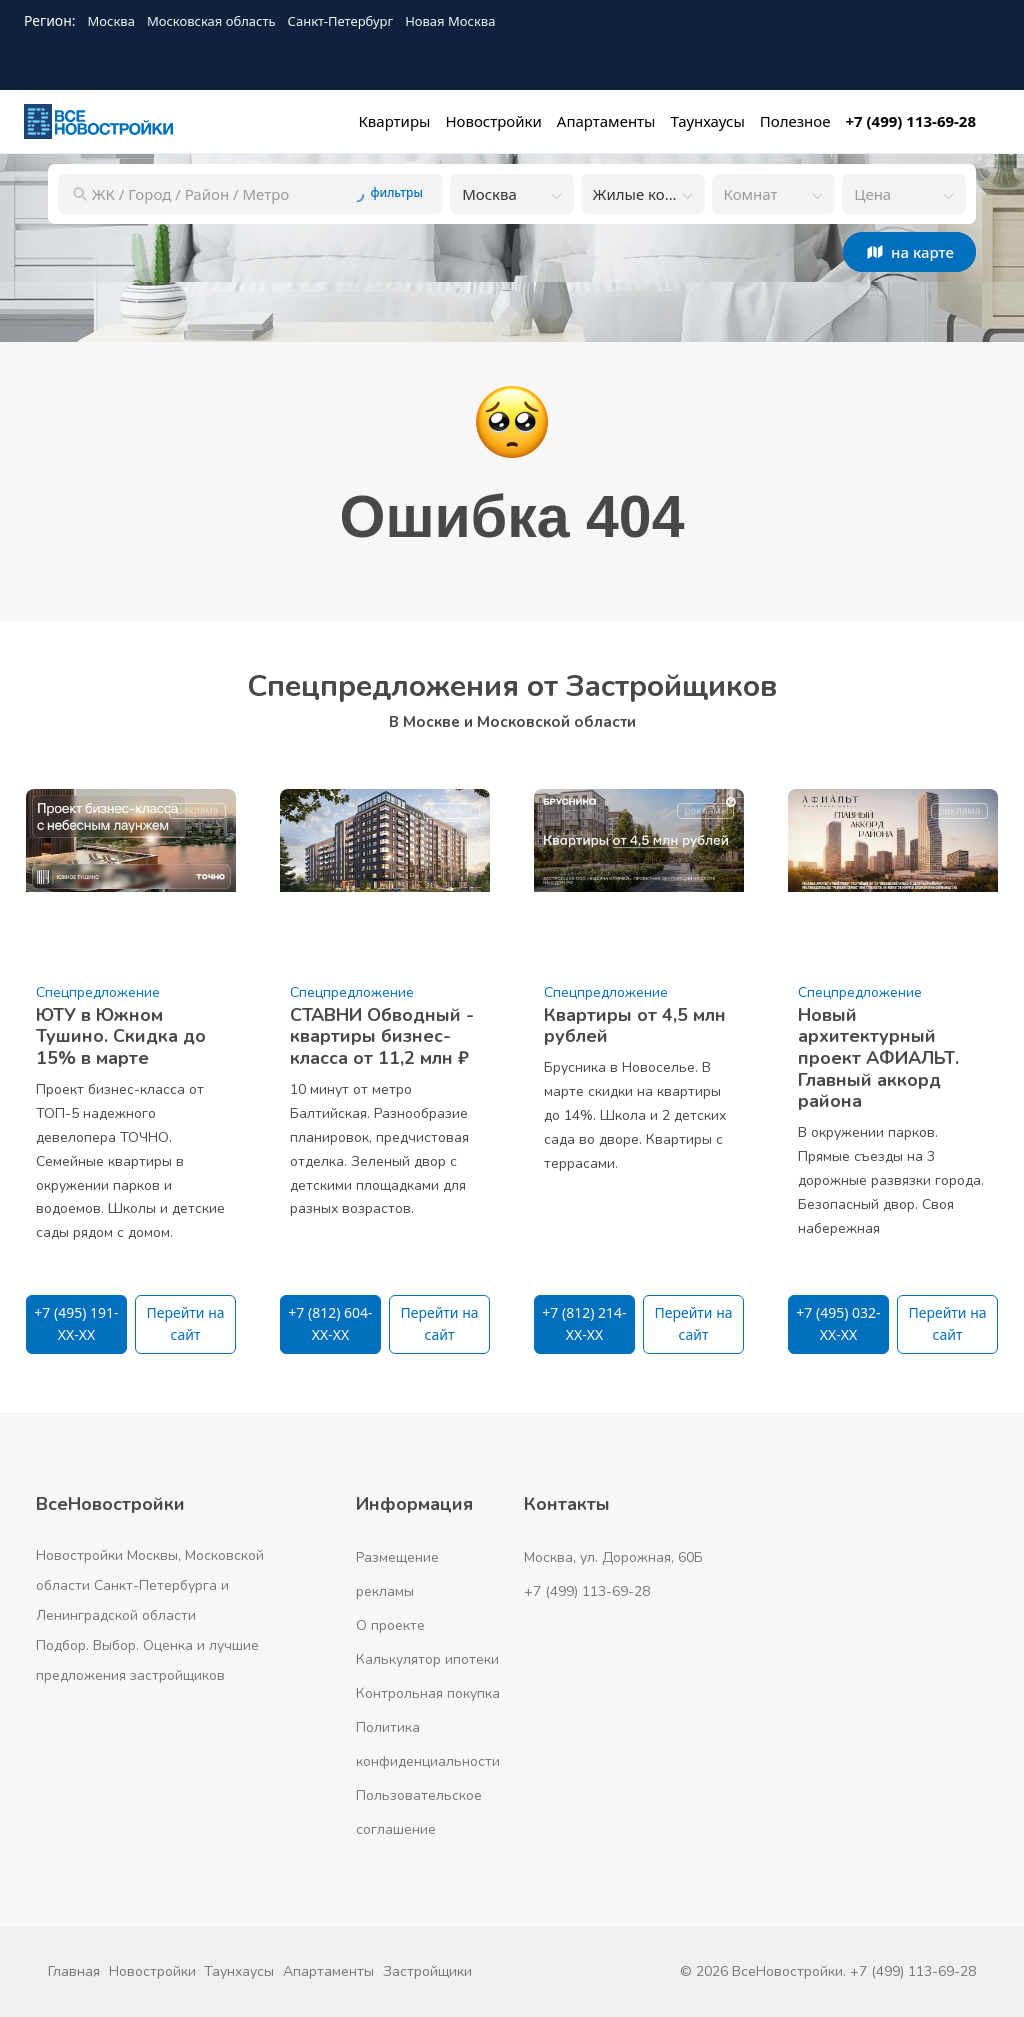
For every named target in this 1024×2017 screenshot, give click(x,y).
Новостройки (152, 1971)
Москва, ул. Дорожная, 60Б (613, 1557)
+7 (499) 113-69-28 (587, 1591)
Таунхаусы (239, 1971)
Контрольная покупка (428, 1693)
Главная (74, 1971)
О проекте (390, 1625)
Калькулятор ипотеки (427, 1659)
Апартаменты (328, 1971)
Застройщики (427, 1971)
